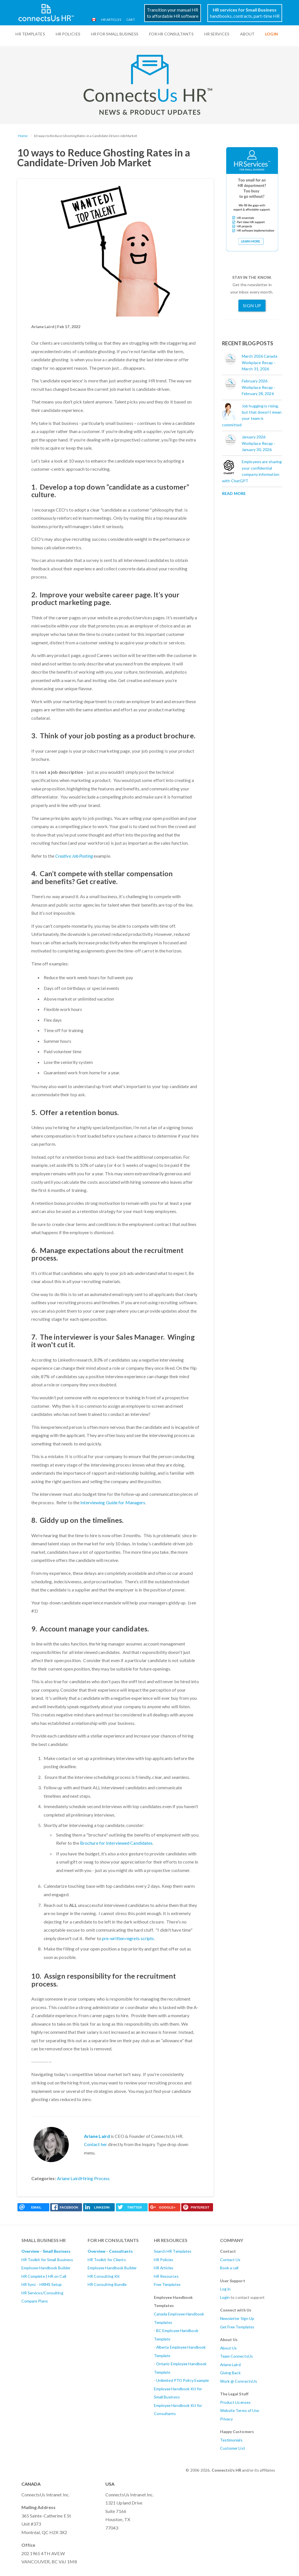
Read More (234, 493)
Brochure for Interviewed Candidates (116, 1843)
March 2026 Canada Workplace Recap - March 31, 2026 (259, 362)
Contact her (95, 2144)
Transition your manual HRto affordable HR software (172, 13)
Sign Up (252, 305)
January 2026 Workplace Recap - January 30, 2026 (258, 443)
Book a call (229, 2267)
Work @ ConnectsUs (238, 2381)
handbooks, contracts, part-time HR (245, 13)
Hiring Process (95, 2178)
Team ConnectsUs (236, 2356)
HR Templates (30, 34)
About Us (228, 2348)
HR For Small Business (114, 34)
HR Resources (166, 2276)
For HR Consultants (171, 34)
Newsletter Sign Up (237, 2318)
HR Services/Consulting (42, 2292)
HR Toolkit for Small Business (47, 2259)
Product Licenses (235, 2402)
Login (225, 2297)
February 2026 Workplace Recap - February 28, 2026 (258, 387)
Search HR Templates (173, 2251)
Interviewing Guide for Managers (112, 1502)
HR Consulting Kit (104, 2276)
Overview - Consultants (110, 2251)
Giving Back (230, 2372)
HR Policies (68, 34)
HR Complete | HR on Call (43, 2276)
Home (23, 136)
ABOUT (247, 34)
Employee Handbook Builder (46, 2267)
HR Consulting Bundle (107, 2284)
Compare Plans (34, 2301)
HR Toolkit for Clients (107, 2259)
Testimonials (231, 2440)
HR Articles (109, 19)
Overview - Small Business (46, 2251)
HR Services (216, 34)
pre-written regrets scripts (128, 1938)
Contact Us (230, 2259)
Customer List (232, 2448)
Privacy (226, 2418)
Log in (225, 2288)
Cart (130, 19)
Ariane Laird (97, 2136)
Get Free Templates (237, 2326)
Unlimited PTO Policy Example (182, 2380)
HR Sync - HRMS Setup (41, 2284)
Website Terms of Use (239, 2410)
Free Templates (167, 2284)
